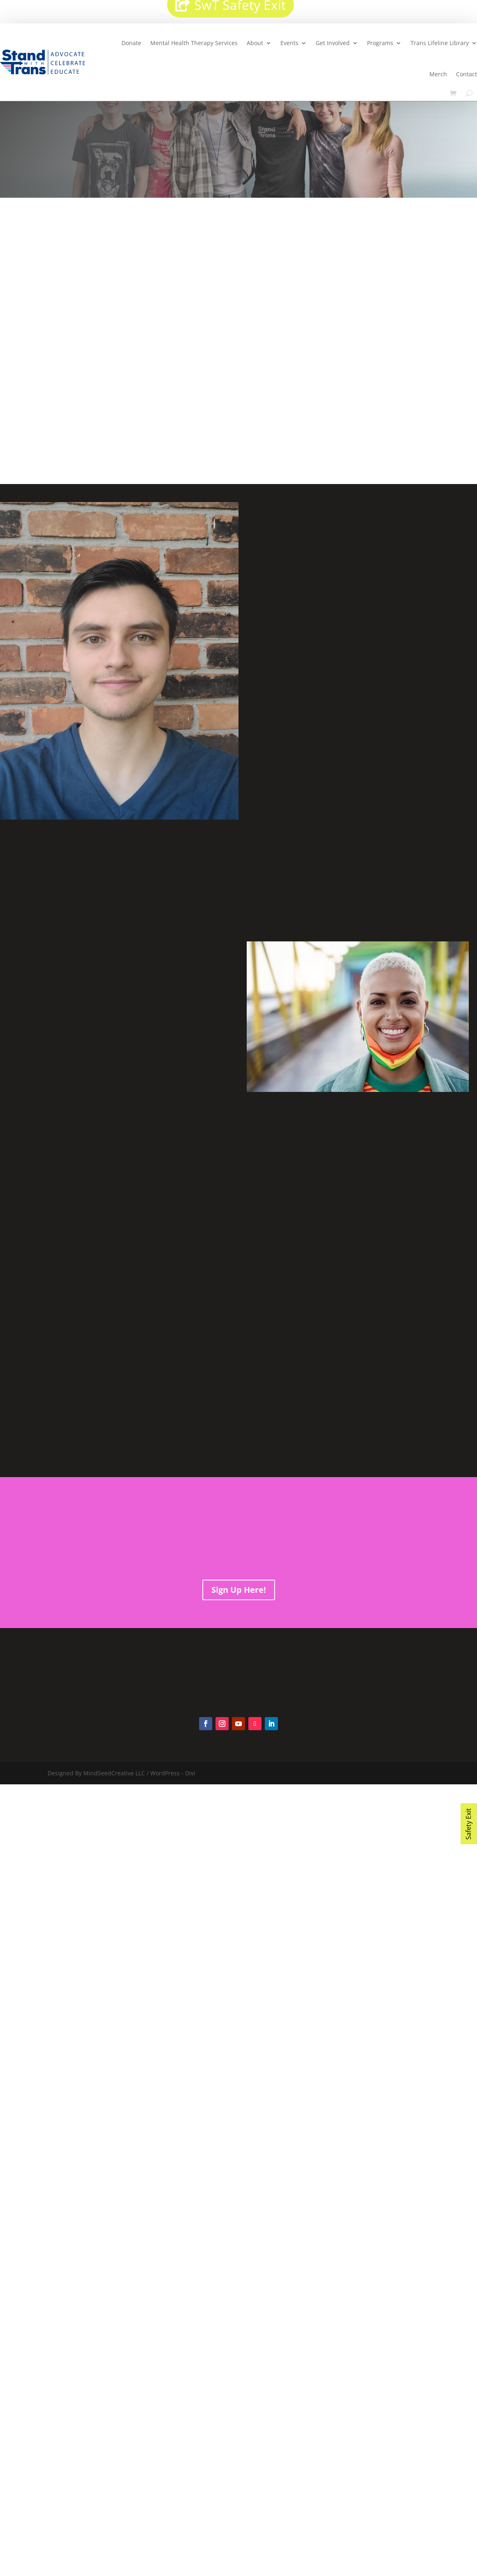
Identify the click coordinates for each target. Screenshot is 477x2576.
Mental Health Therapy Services (194, 43)
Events (289, 43)
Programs (380, 43)
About (255, 43)
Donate (131, 43)
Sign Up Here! (238, 1589)
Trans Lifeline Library (439, 43)
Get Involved (333, 43)
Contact (466, 74)
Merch (438, 74)
